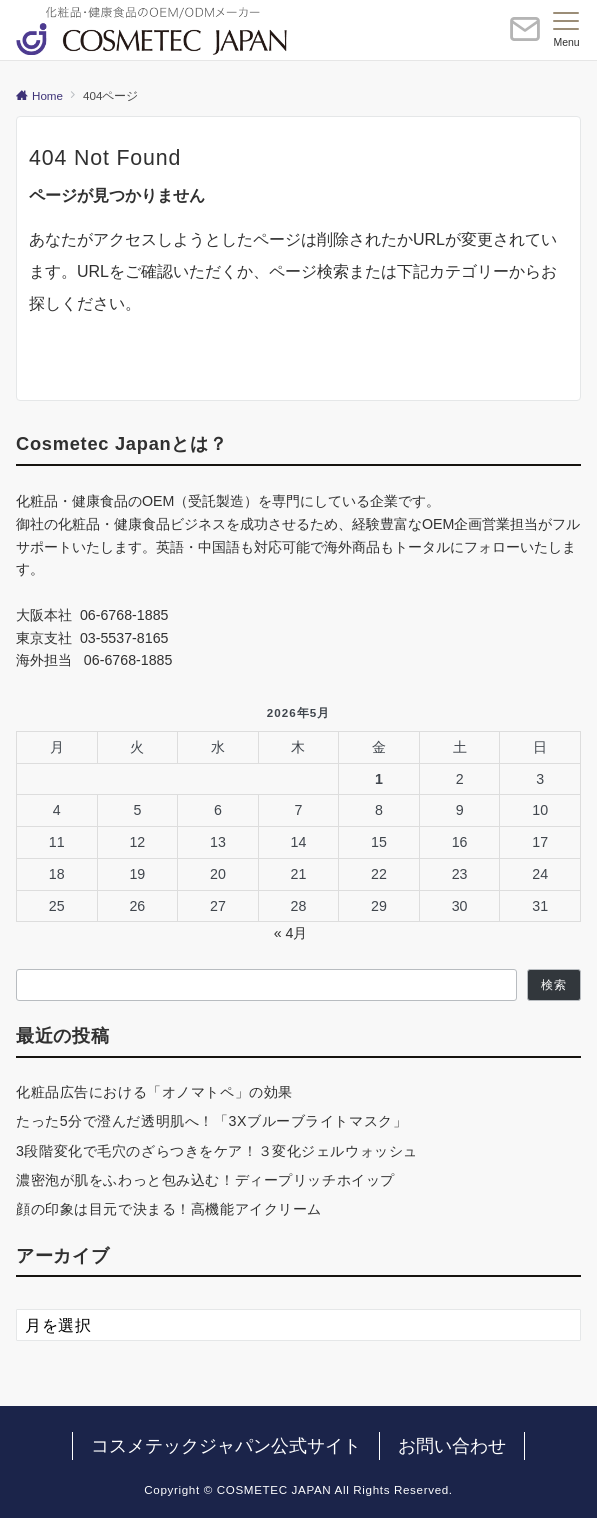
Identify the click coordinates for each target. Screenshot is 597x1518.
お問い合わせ (452, 1446)
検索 (554, 984)
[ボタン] (525, 37)
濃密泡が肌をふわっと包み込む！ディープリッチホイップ (205, 1180)
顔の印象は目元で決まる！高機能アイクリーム (169, 1209)
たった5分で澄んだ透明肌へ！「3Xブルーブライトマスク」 (211, 1121)
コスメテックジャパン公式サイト (226, 1446)
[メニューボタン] (566, 30)
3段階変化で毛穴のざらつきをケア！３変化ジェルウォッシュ (217, 1151)
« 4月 (291, 933)
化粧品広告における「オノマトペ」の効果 (154, 1092)
